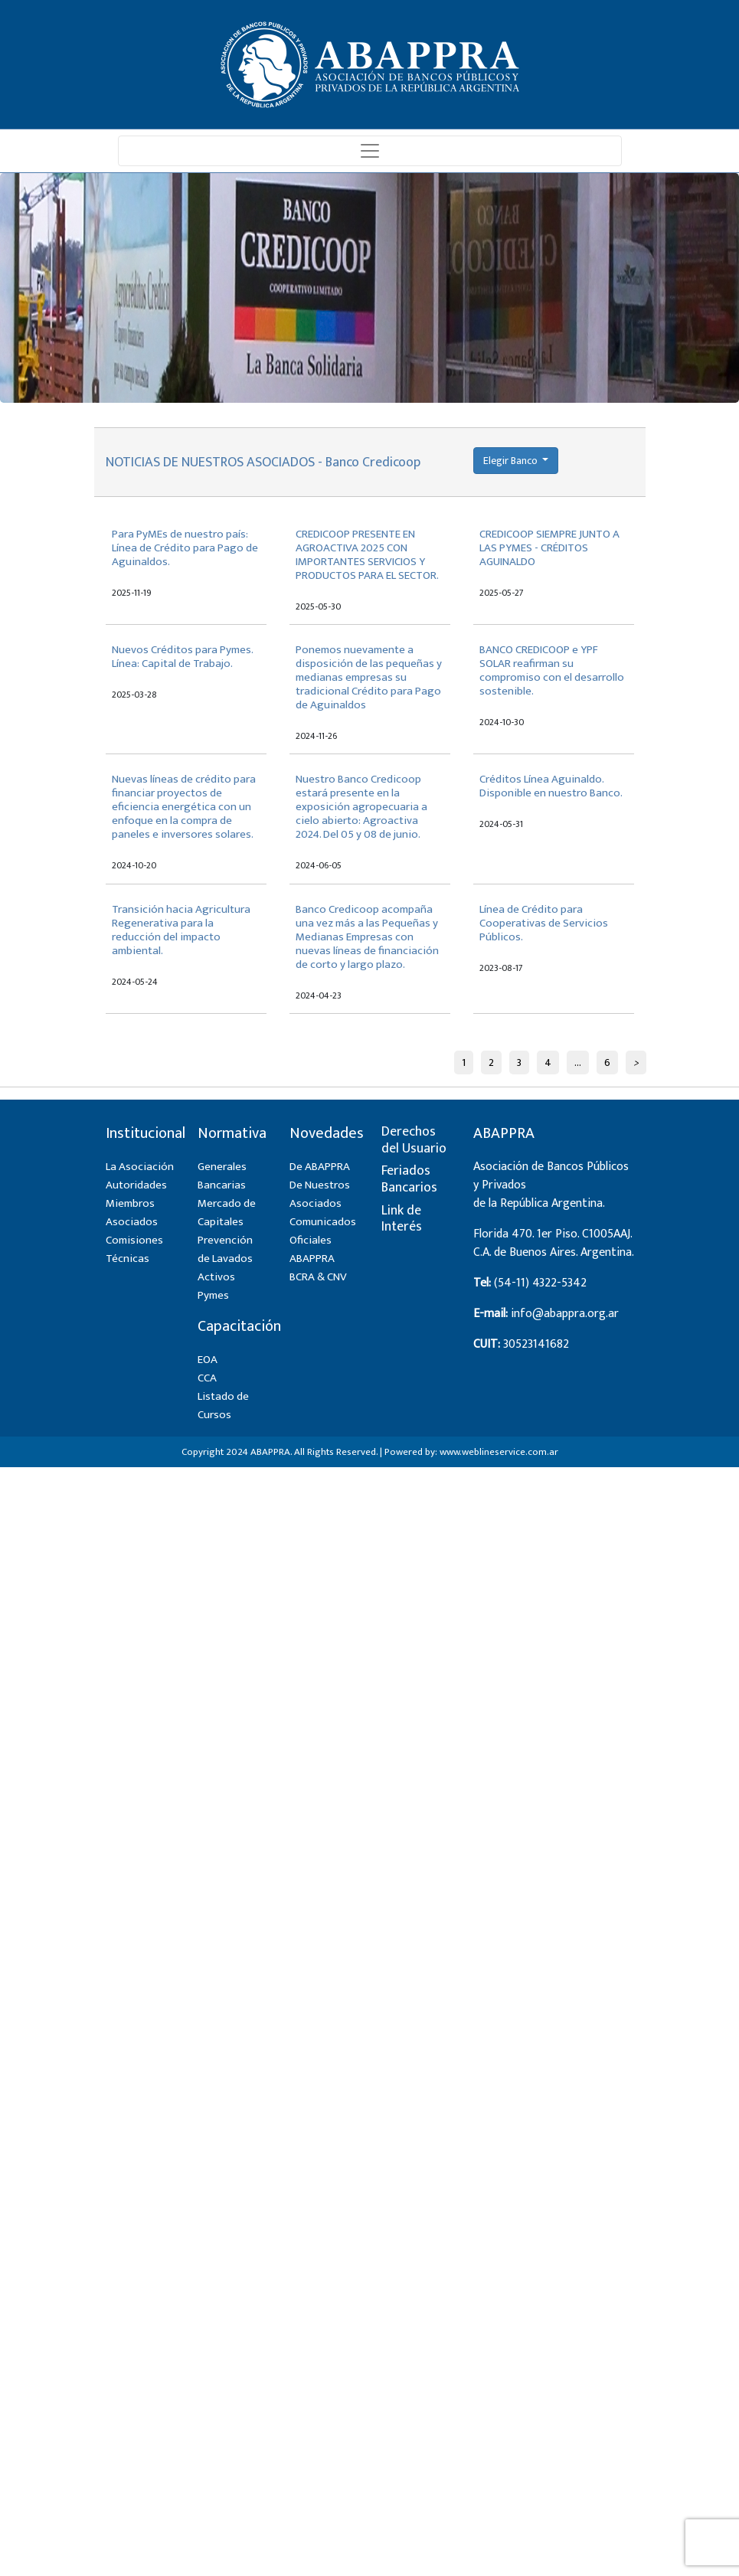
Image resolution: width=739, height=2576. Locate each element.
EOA (207, 1359)
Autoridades (136, 1185)
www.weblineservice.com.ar (499, 1451)
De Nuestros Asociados (319, 1194)
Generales (222, 1166)
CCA (207, 1378)
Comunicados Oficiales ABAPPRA (322, 1240)
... (577, 1062)
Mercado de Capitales (227, 1212)
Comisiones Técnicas (134, 1249)
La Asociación (140, 1166)
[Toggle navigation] (370, 151)
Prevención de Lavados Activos (225, 1258)
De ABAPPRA (319, 1166)
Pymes (213, 1295)
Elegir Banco (511, 460)
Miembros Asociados (132, 1212)
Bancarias (222, 1185)
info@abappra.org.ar (565, 1313)
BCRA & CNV (318, 1276)
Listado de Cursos (223, 1405)
